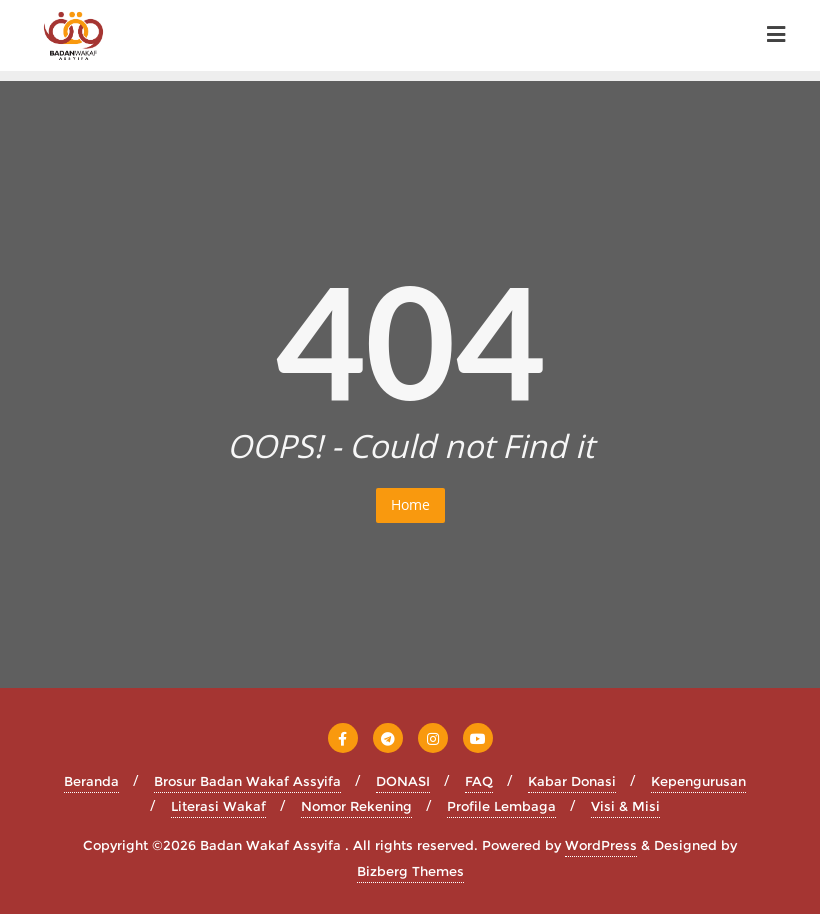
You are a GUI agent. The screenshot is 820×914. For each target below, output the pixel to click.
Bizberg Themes (410, 871)
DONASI (403, 781)
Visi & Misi (625, 806)
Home (410, 504)
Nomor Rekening (356, 806)
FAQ (479, 781)
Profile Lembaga (501, 806)
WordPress (601, 845)
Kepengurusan (698, 781)
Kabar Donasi (572, 781)
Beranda (91, 781)
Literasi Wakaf (218, 806)
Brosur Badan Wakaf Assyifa (247, 781)
